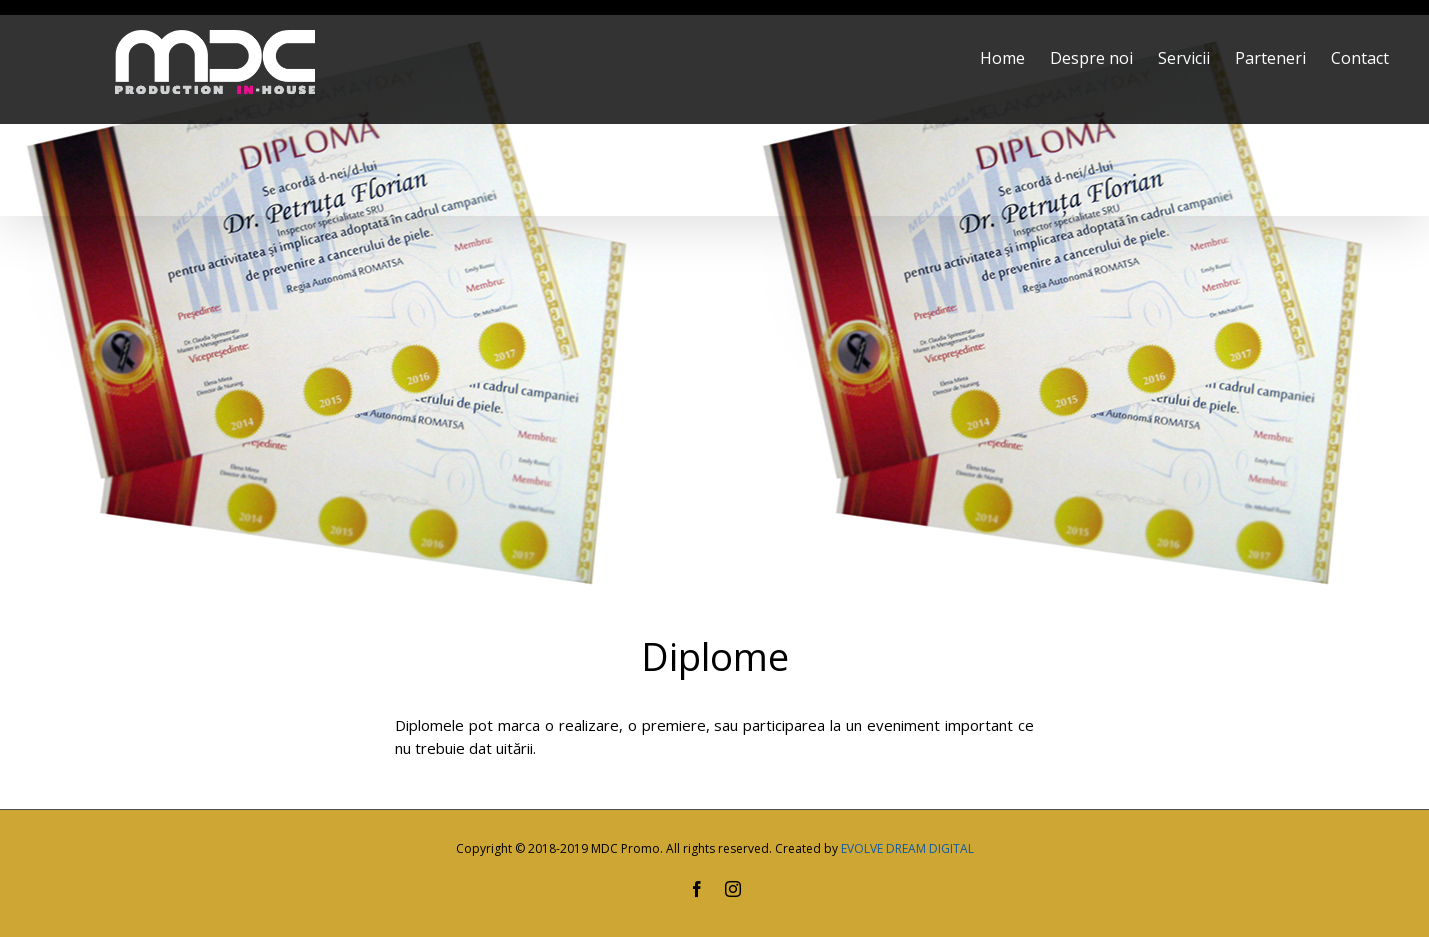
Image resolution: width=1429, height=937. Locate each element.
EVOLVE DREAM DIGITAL (907, 848)
